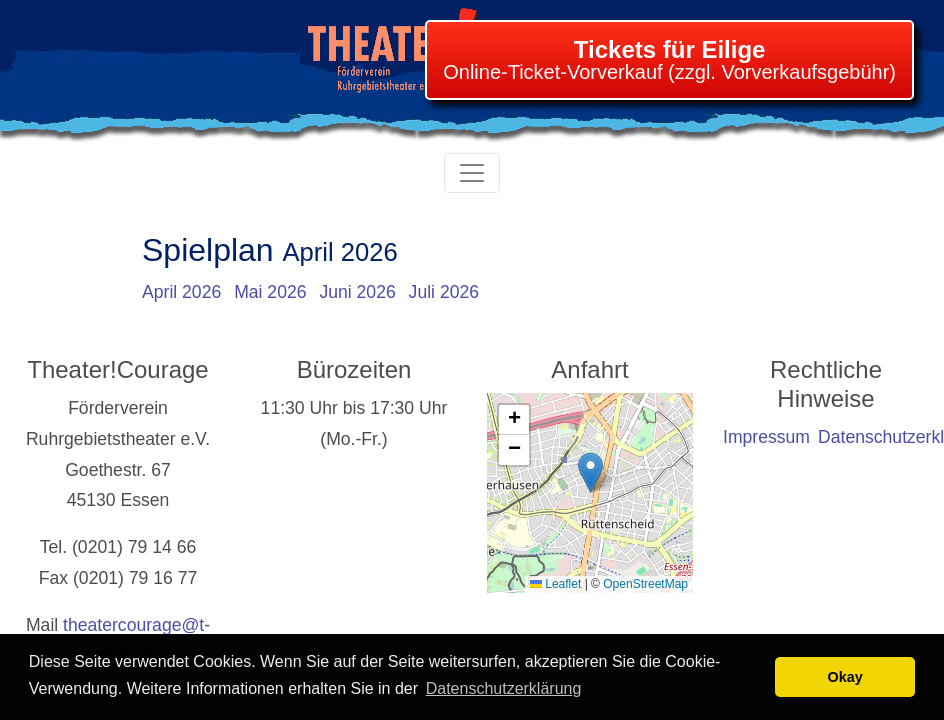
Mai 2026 (270, 292)
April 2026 (181, 292)
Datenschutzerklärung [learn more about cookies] (504, 688)
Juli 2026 (444, 292)
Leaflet (555, 584)
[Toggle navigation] (472, 173)
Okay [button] (845, 677)
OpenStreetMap (645, 584)
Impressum (766, 437)
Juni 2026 (357, 292)
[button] (590, 472)
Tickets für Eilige (670, 49)
